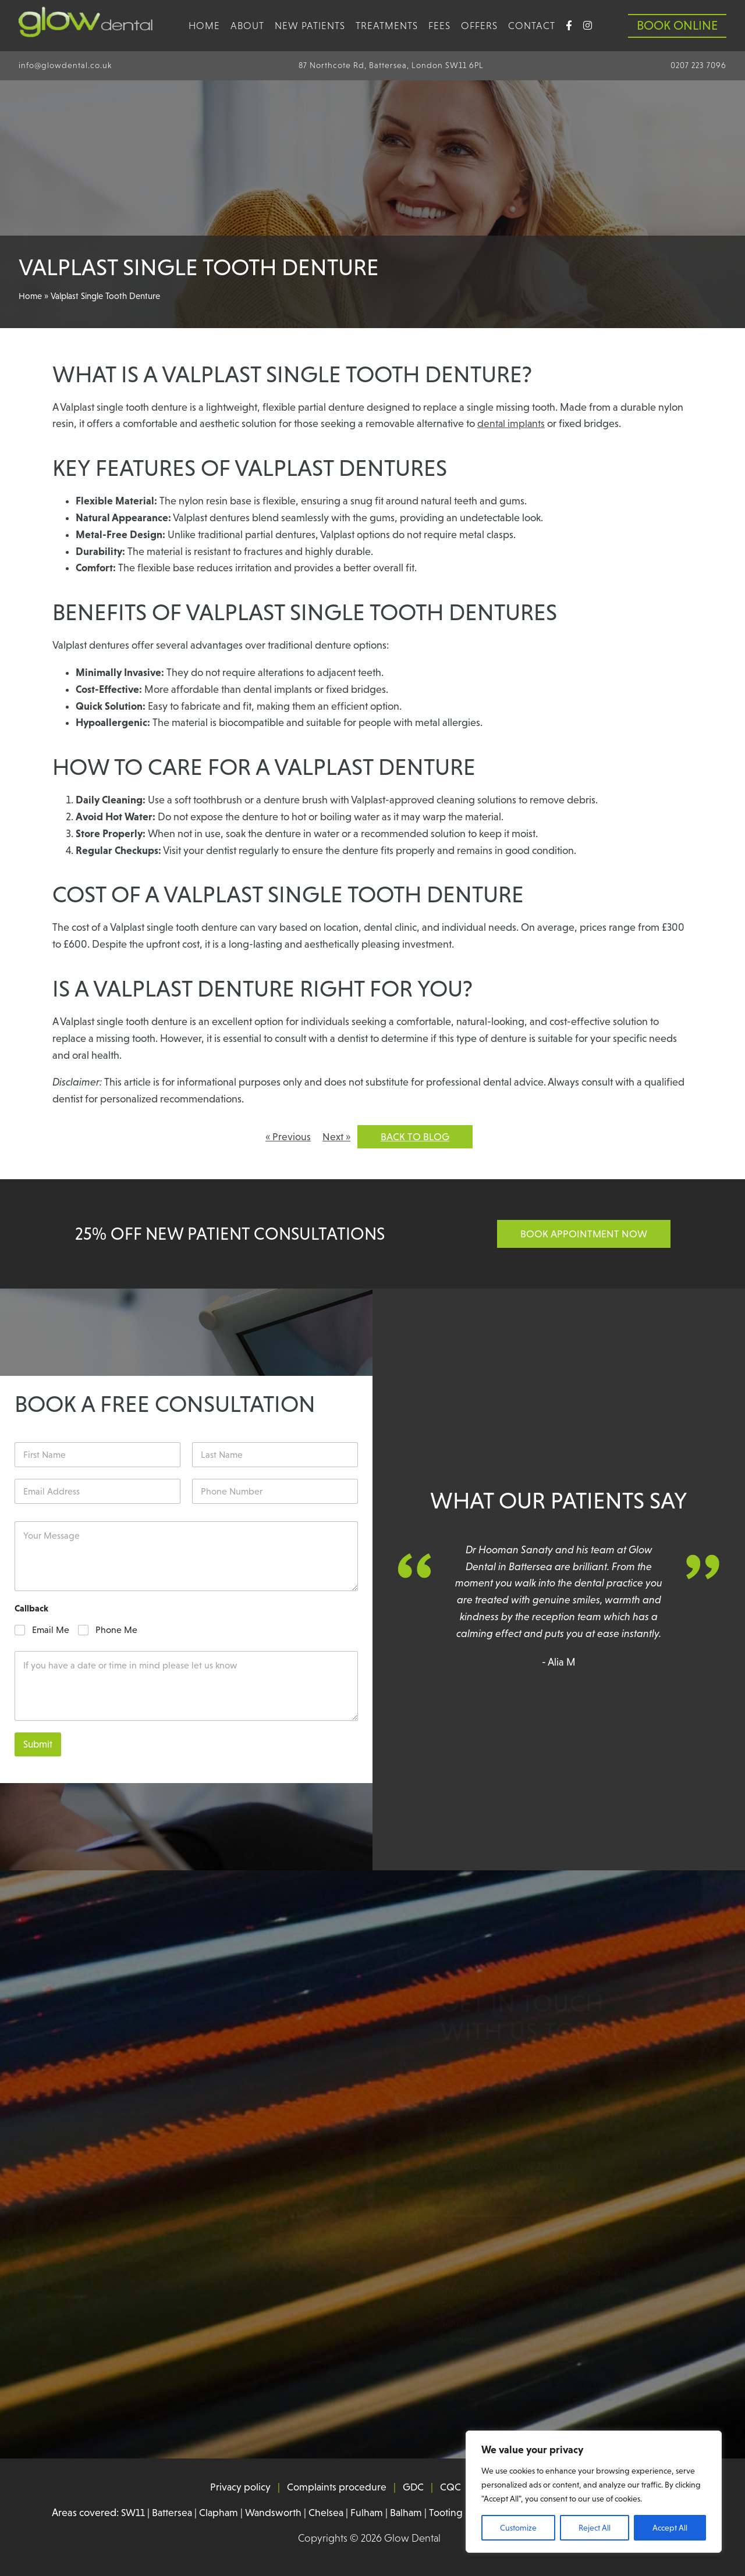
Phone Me (116, 1630)
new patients (310, 25)
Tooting (447, 2513)
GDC (413, 2487)
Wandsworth (272, 2513)
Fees (439, 25)
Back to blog (415, 1137)
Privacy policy (239, 2487)
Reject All (595, 2527)
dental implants (511, 423)
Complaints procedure (336, 2487)
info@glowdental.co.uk (65, 65)
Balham (407, 2513)
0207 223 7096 (698, 65)
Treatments (387, 25)
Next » (336, 1137)
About (247, 25)
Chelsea (325, 2513)
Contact (531, 25)
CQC (451, 2487)
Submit (37, 1744)
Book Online (677, 25)
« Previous (288, 1137)
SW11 (129, 2513)
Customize (518, 2527)
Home (204, 25)
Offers (479, 25)
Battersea (169, 2513)
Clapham (217, 2513)
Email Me (50, 1630)
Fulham (367, 2513)
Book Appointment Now (583, 1234)
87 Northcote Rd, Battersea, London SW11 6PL (391, 65)
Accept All (669, 2527)
